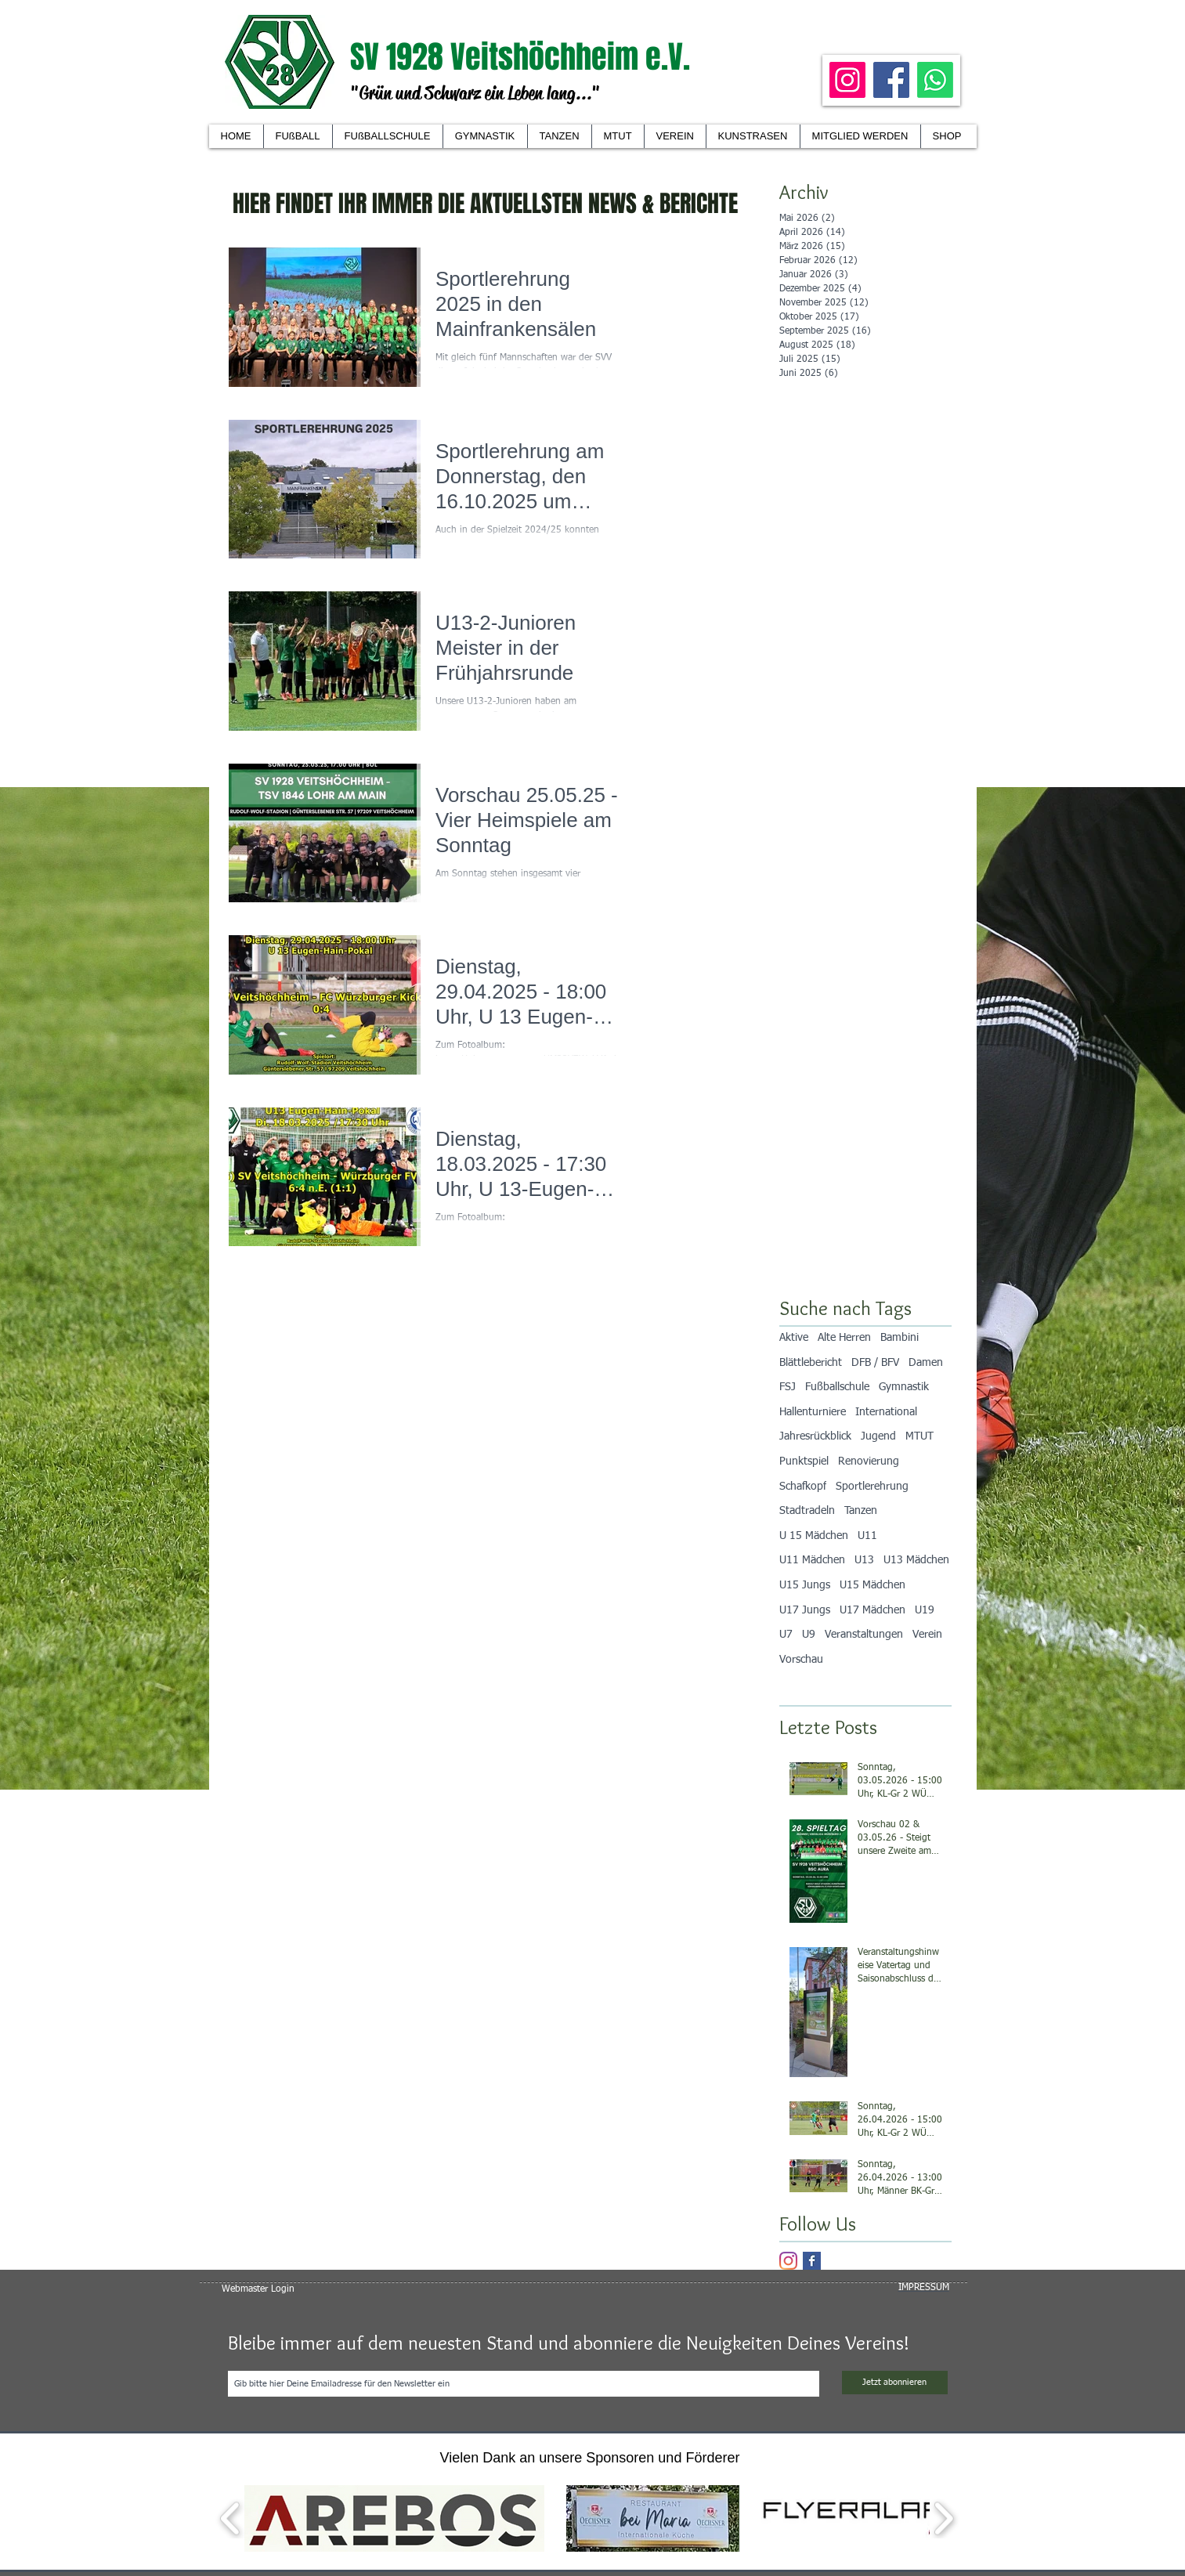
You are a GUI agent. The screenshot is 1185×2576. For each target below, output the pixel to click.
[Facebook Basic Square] (812, 2261)
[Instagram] (847, 80)
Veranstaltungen (864, 1634)
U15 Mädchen (872, 1585)
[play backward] (230, 2518)
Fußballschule (837, 1387)
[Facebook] (891, 80)
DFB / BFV (875, 1362)
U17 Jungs (804, 1610)
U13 (864, 1560)
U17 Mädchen (872, 1610)
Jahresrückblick (815, 1436)
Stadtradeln (807, 1510)
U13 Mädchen (916, 1560)
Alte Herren (844, 1337)
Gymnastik (904, 1387)
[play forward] (943, 2518)
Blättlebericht (810, 1362)
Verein (927, 1634)
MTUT (919, 1436)
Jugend (878, 1436)
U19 (924, 1610)
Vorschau (801, 1659)
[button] (675, 136)
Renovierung (868, 1461)
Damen (926, 1362)
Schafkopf (802, 1486)
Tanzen (860, 1510)
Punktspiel (804, 1461)
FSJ (787, 1387)
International (886, 1412)
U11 (867, 1535)
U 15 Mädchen (813, 1535)
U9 (808, 1634)
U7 (786, 1634)
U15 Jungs (804, 1585)
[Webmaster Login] (258, 2289)
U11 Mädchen (812, 1560)
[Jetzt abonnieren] (895, 2382)
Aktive (793, 1337)
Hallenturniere (812, 1412)
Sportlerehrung (872, 1486)
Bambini (899, 1337)
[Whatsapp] (935, 80)
